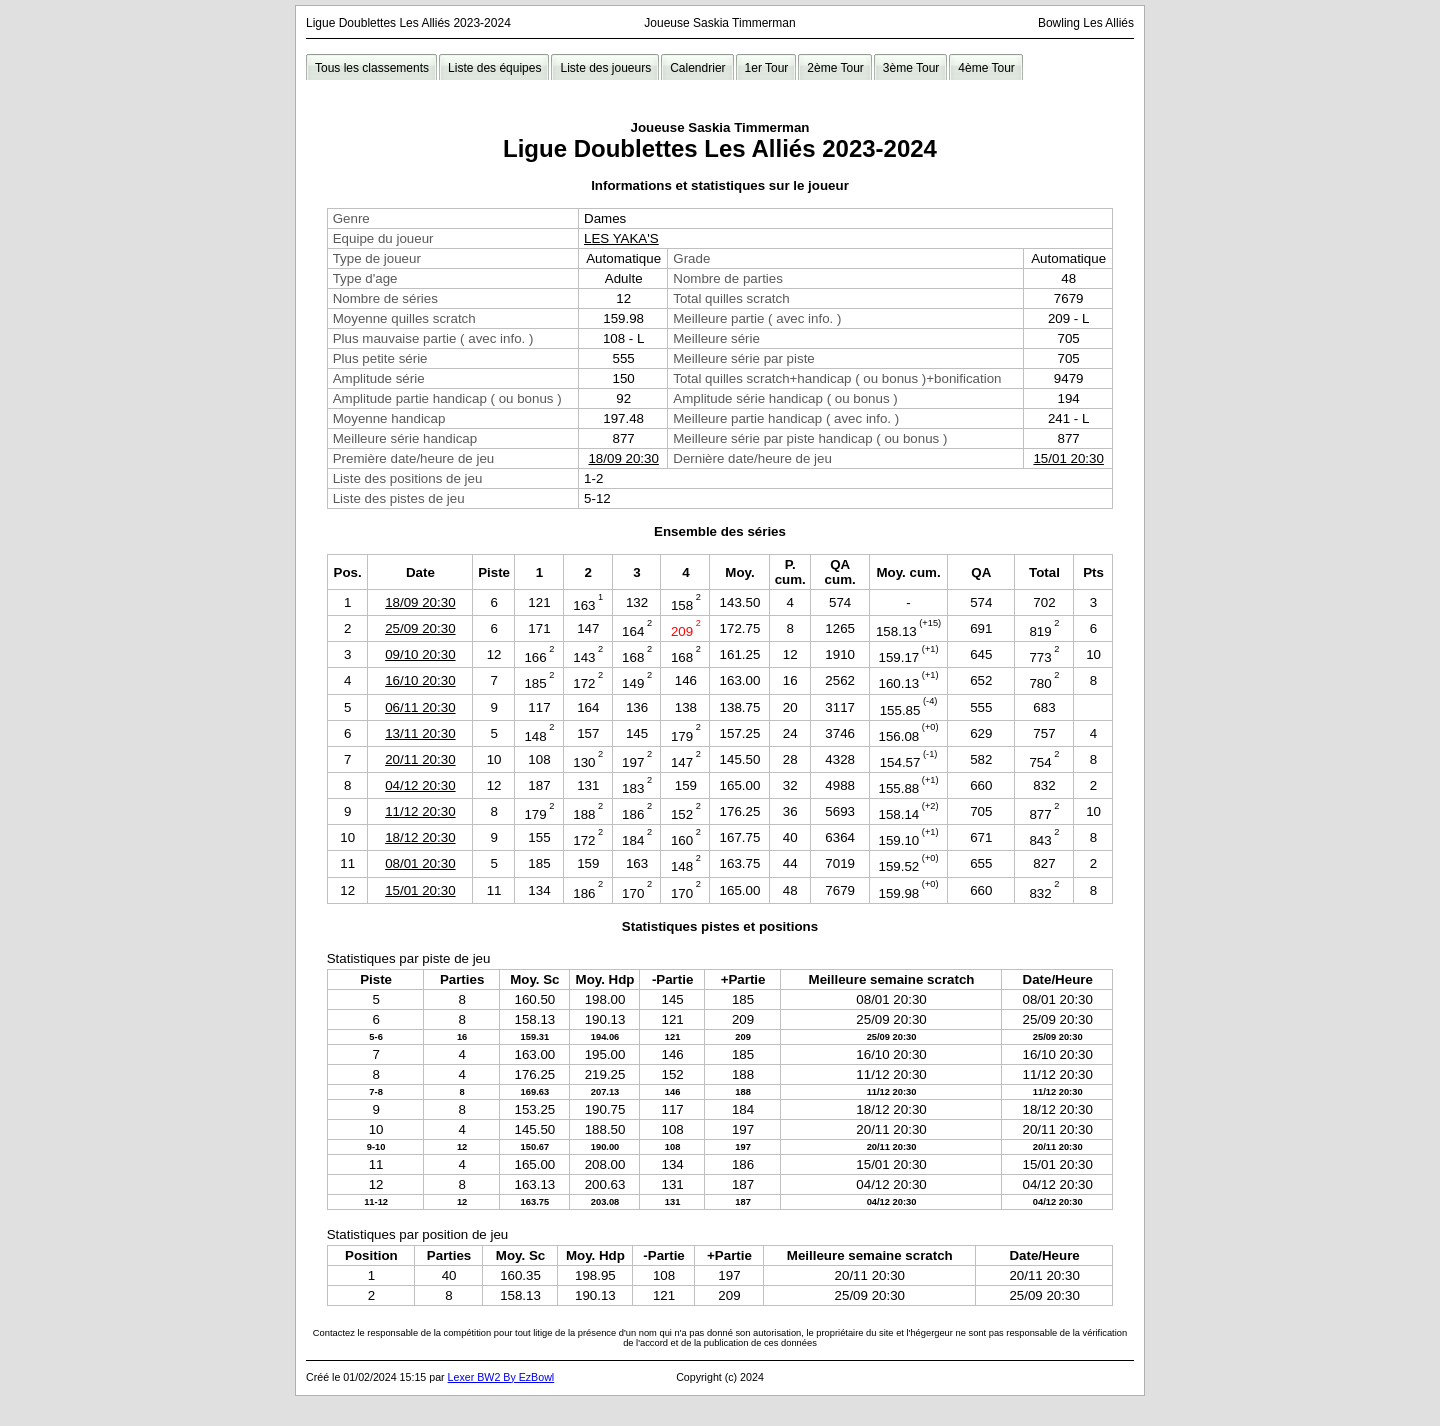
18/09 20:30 (623, 458)
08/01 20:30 (420, 863)
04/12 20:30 (420, 785)
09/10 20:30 (420, 654)
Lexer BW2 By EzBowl (501, 1377)
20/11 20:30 (420, 759)
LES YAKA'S (621, 238)
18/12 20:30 (420, 837)
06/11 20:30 (420, 707)
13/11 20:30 (420, 733)
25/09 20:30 (420, 628)
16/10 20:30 (420, 680)
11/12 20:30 (420, 811)
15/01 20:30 (1068, 458)
